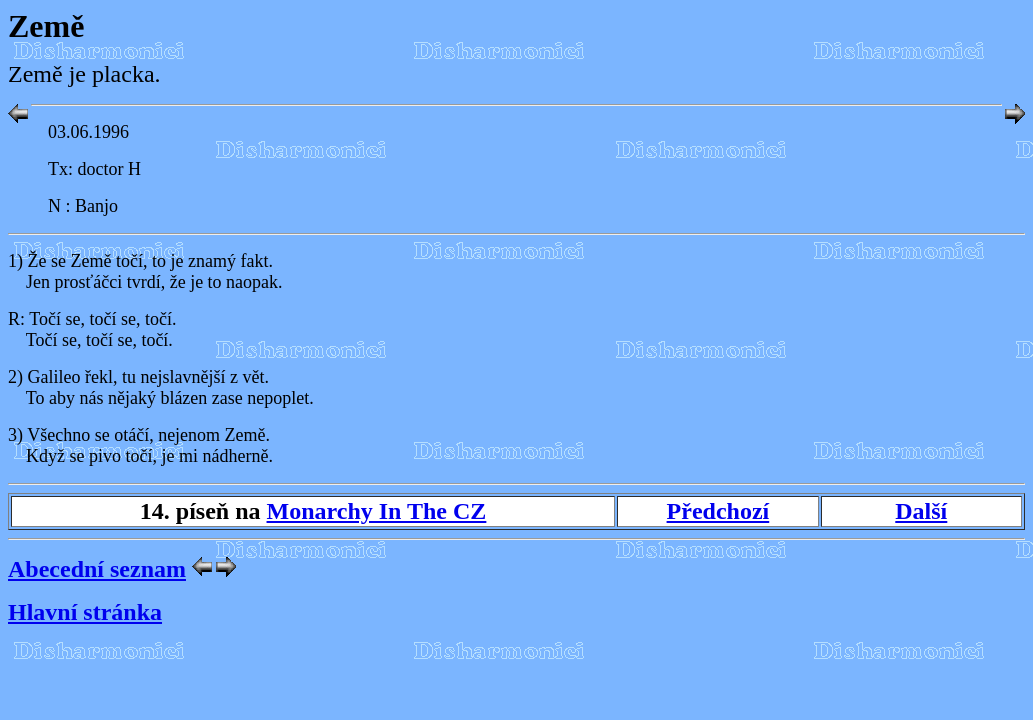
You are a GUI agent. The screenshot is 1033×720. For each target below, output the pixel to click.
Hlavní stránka (85, 612)
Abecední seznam (97, 569)
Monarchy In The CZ (377, 511)
